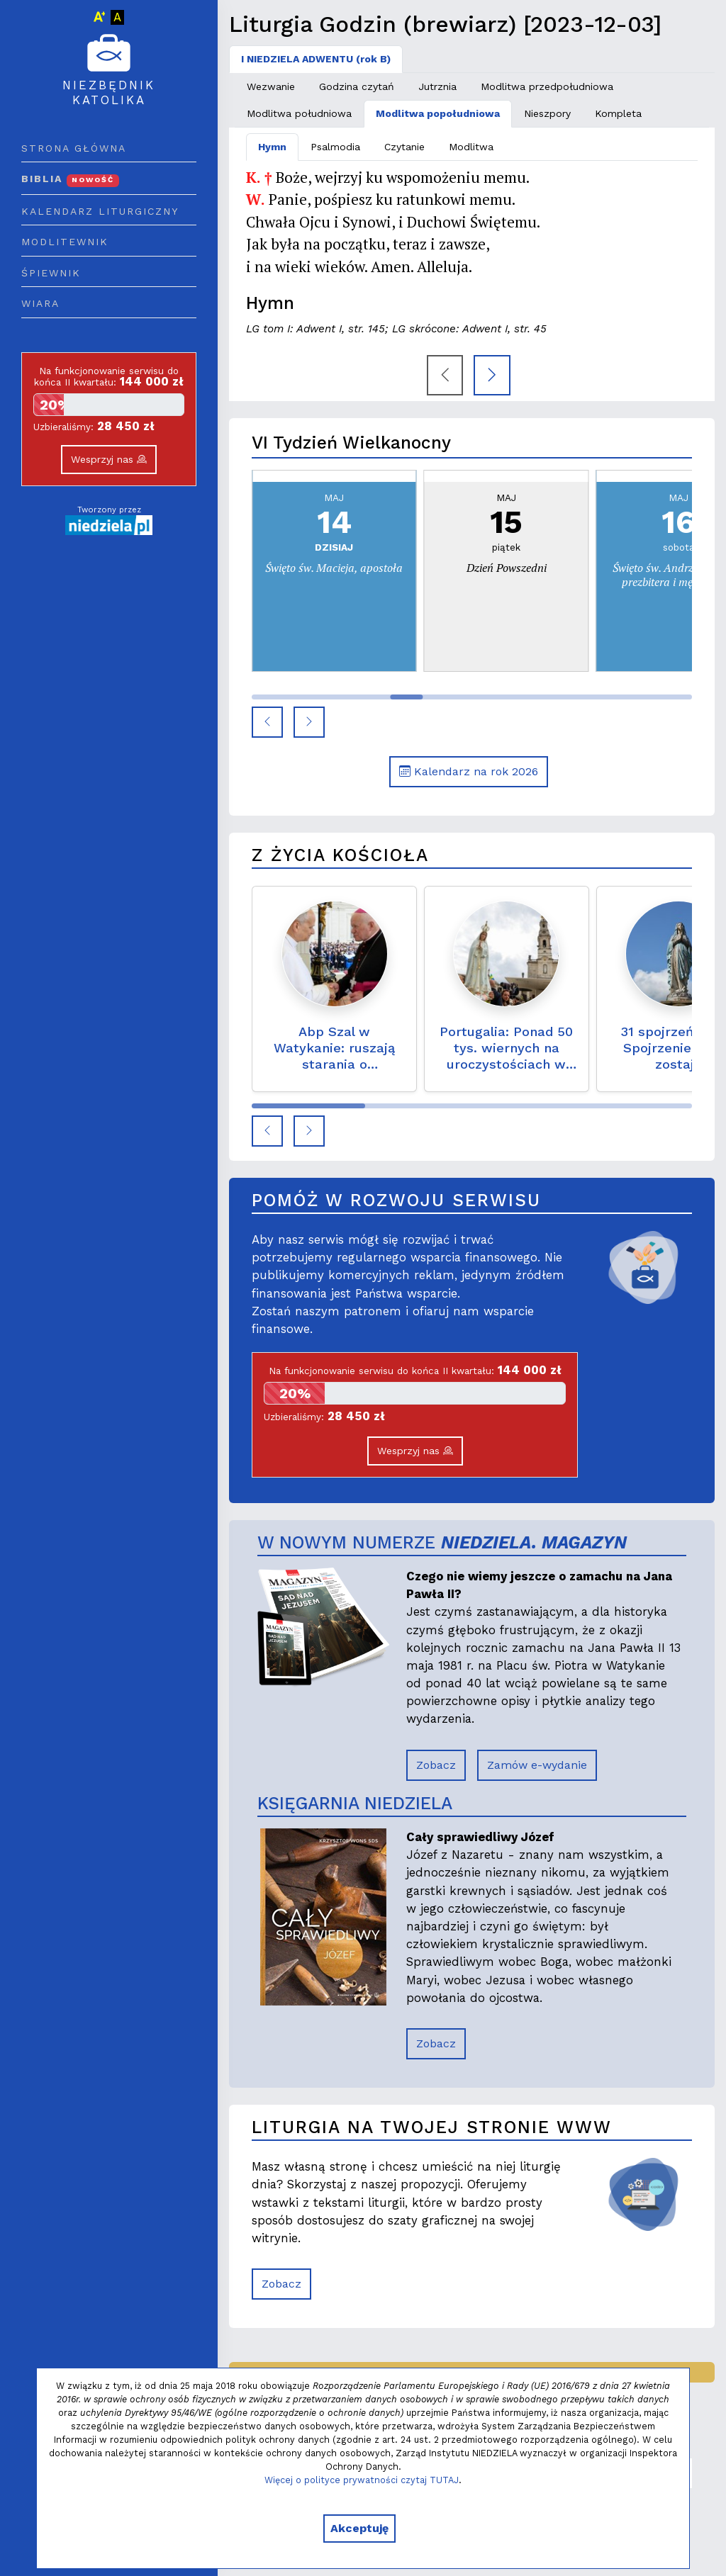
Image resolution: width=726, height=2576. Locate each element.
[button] (267, 722)
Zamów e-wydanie (537, 1765)
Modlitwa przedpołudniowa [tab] (547, 86)
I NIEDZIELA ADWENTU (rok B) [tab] (316, 58)
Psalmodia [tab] (335, 146)
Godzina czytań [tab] (356, 86)
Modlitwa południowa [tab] (299, 113)
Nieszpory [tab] (547, 113)
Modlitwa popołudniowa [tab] (438, 113)
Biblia (70, 178)
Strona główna (73, 148)
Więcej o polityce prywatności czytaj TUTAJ (361, 2480)
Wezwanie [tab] (271, 86)
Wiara (40, 303)
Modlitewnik (64, 241)
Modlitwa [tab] (471, 146)
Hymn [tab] (272, 146)
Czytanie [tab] (404, 146)
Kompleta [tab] (618, 113)
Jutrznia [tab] (437, 86)
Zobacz (436, 1765)
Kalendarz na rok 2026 (468, 771)
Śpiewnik (51, 273)
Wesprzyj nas (109, 459)
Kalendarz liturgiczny (100, 211)
